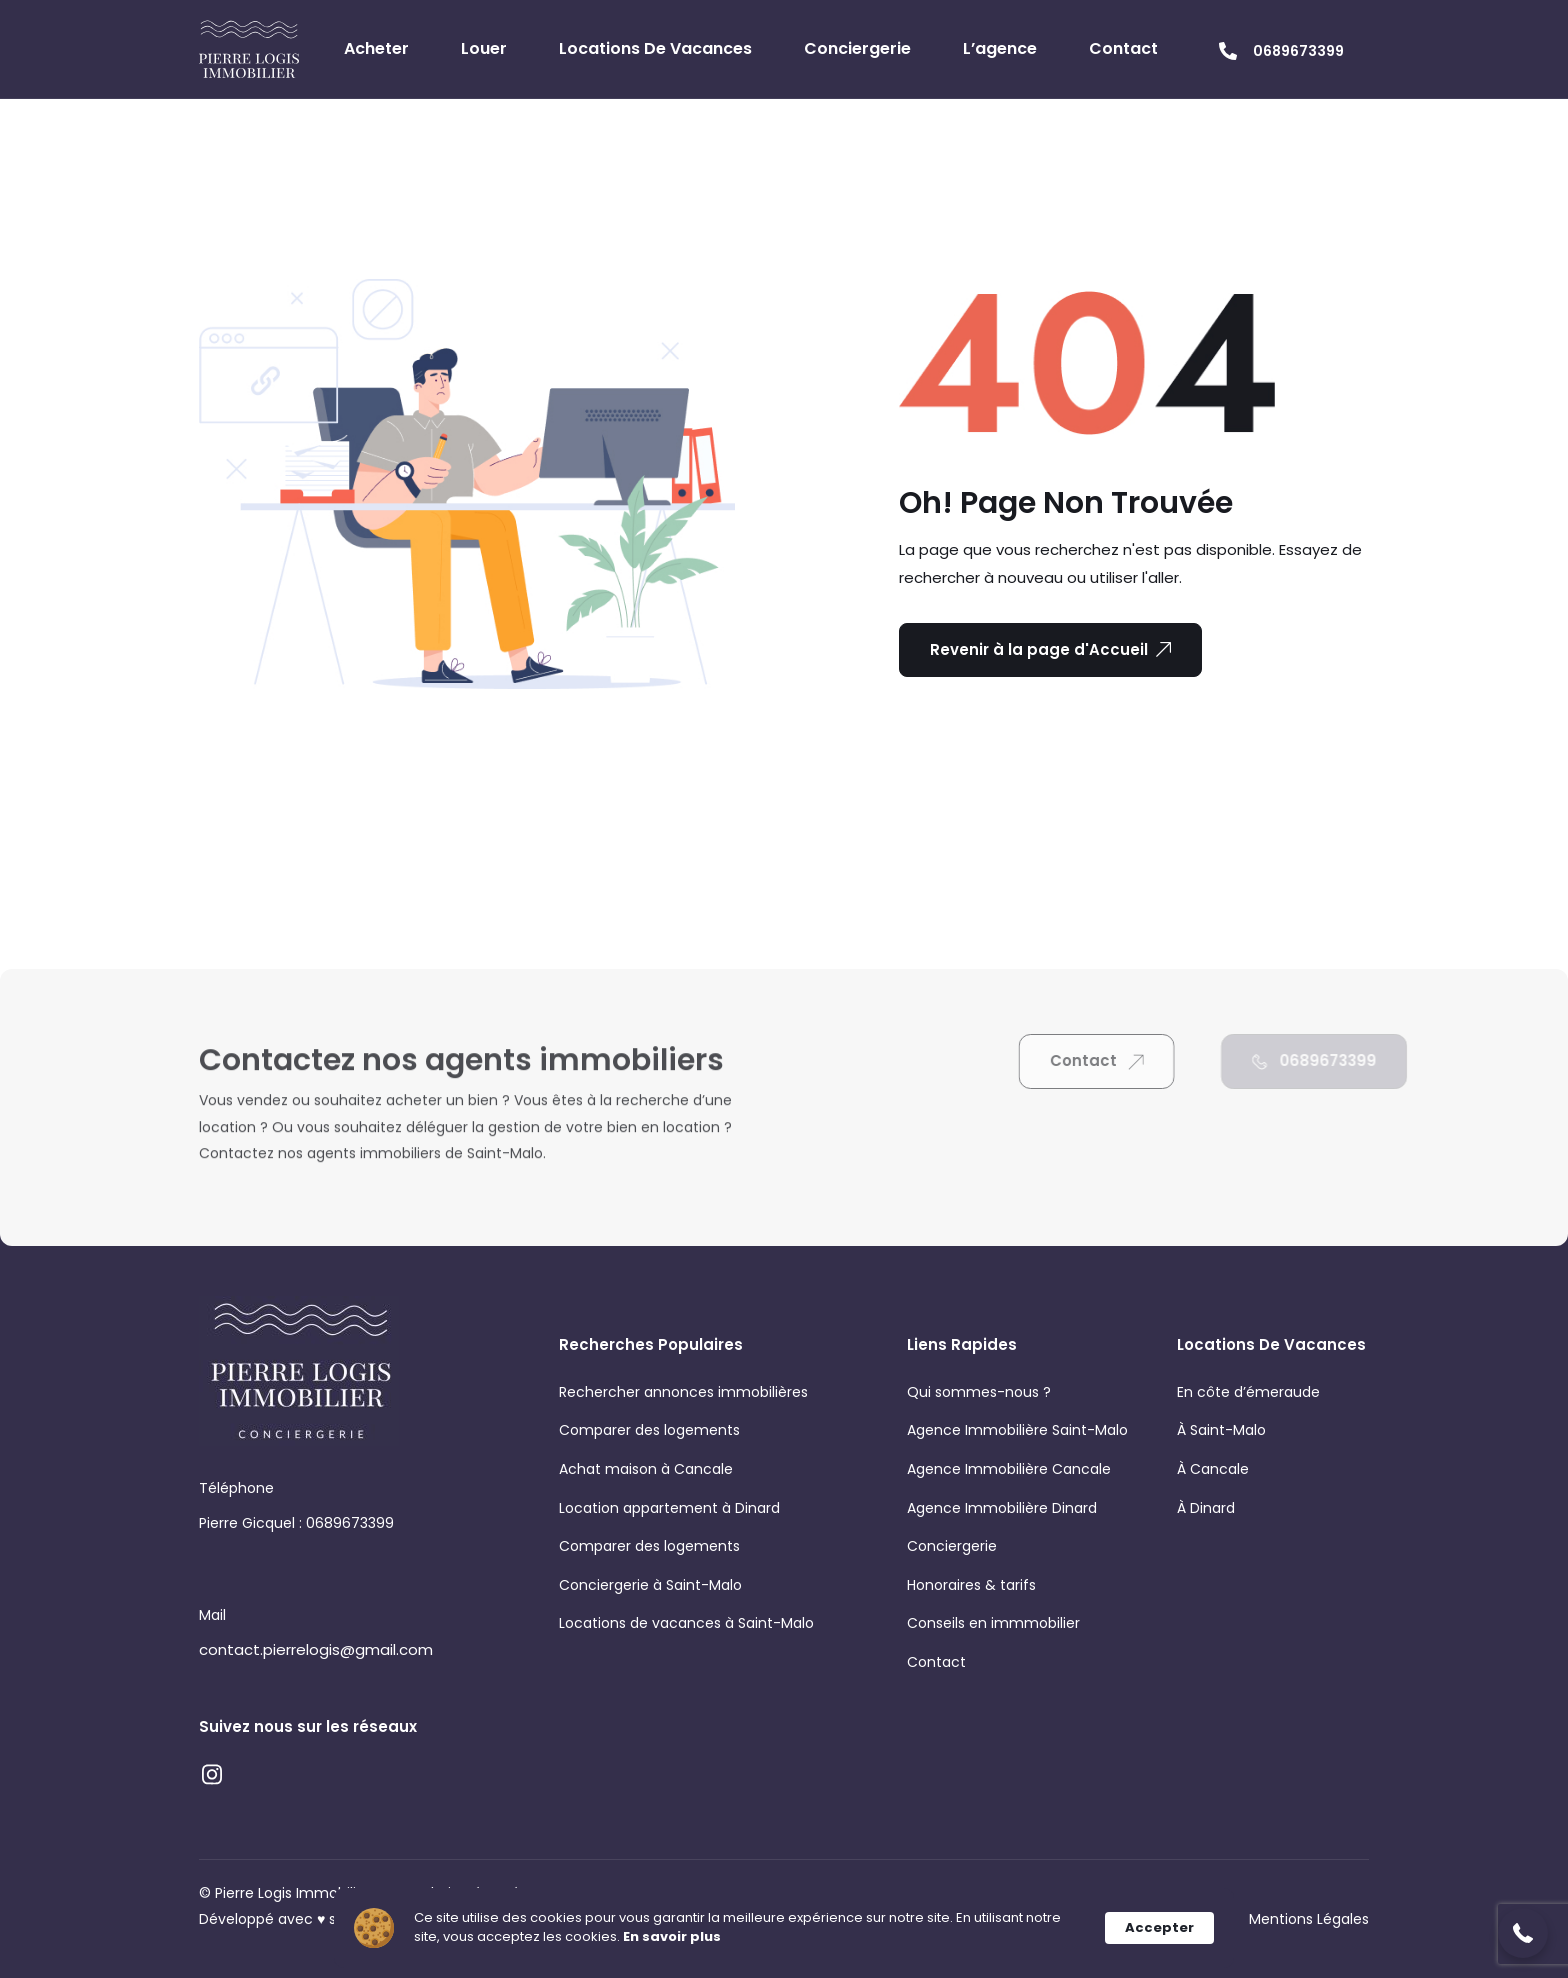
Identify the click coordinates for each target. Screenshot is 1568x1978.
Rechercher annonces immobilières (683, 1392)
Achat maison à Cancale (646, 1469)
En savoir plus (672, 1937)
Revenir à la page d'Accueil (1050, 649)
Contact (1123, 48)
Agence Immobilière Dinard (1002, 1508)
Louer (484, 48)
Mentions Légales (1309, 1919)
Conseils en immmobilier (993, 1623)
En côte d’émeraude (1248, 1392)
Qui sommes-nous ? (979, 1392)
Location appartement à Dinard (669, 1508)
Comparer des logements (649, 1430)
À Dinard (1206, 1508)
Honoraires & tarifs (971, 1585)
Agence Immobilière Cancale (1009, 1469)
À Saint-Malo (1221, 1430)
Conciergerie (857, 48)
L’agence (1000, 48)
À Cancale (1213, 1469)
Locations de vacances (655, 48)
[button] (1523, 1933)
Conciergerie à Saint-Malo (650, 1585)
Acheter (376, 48)
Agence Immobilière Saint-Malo (1017, 1430)
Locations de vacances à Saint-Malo (686, 1623)
